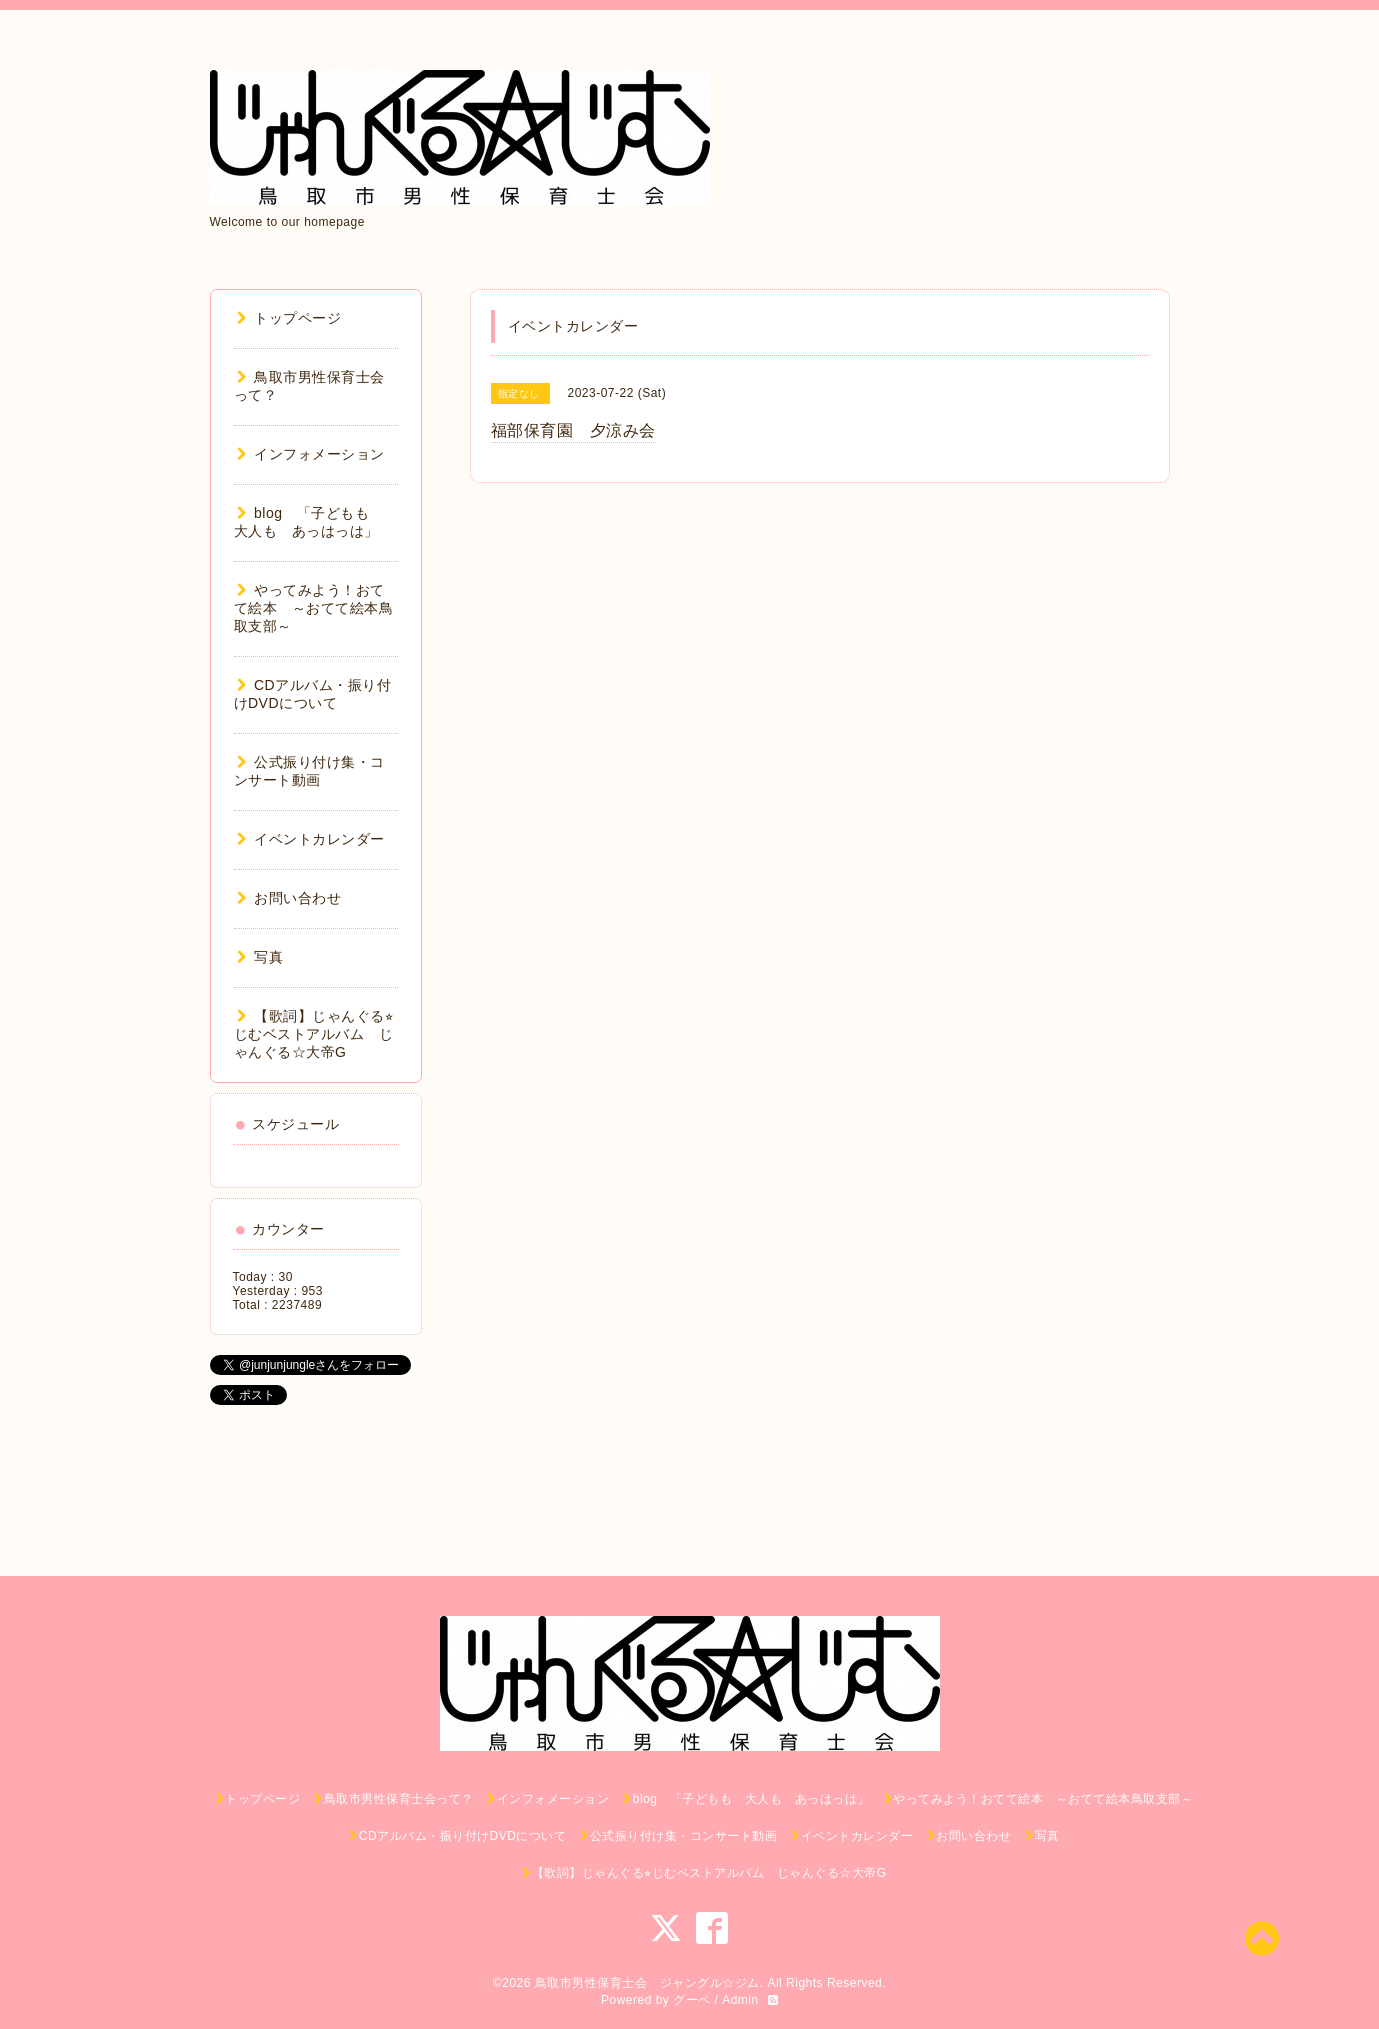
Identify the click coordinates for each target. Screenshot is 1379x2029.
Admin (740, 2000)
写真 (260, 957)
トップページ (289, 318)
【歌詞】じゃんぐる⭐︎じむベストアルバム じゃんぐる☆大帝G (314, 1034)
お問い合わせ (289, 898)
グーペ (692, 2000)
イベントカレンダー (311, 839)
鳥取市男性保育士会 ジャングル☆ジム (647, 1983)
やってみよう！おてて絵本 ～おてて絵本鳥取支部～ (314, 608)
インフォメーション (311, 454)
